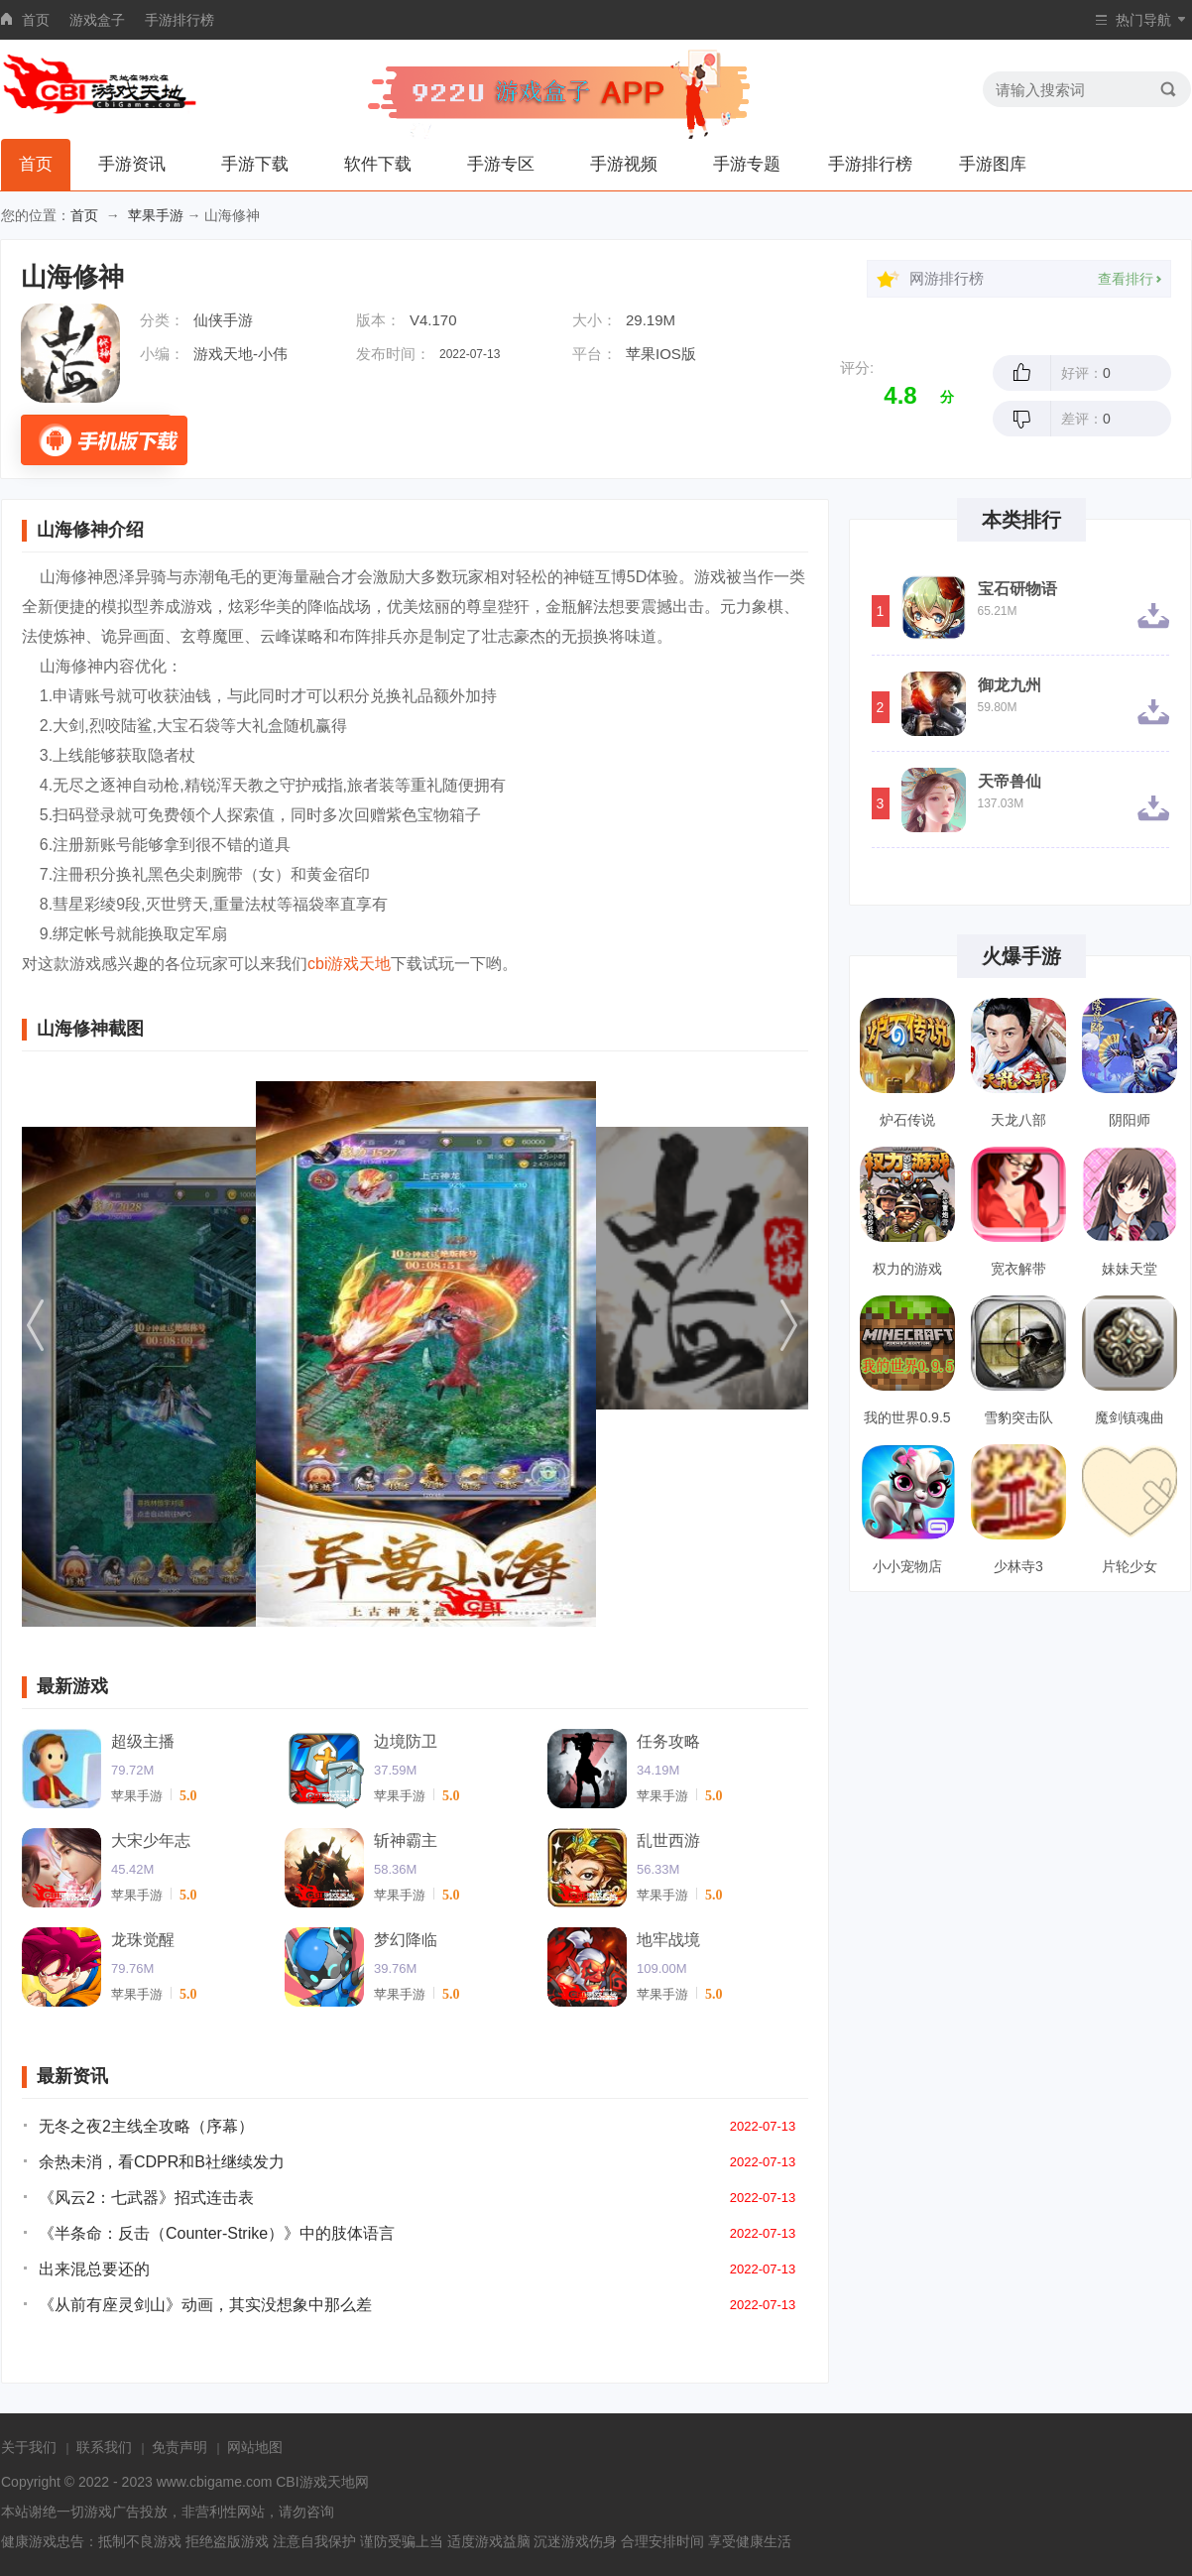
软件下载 (378, 164)
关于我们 (29, 2447)
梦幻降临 (405, 1939)
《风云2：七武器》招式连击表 (146, 2197)
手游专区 (501, 164)
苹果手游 (155, 215)
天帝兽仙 (1009, 782)
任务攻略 (668, 1741)
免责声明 (179, 2447)
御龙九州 (1009, 685)
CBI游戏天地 (315, 2482)
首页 (36, 20)
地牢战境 (668, 1939)
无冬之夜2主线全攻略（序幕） (146, 2126)
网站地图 (255, 2447)
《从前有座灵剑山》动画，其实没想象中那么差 (205, 2304)
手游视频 (623, 164)
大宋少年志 (150, 1840)
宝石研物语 (1017, 589)
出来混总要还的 (94, 2269)
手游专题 (746, 164)
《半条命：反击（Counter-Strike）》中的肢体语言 (217, 2233)
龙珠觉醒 (143, 1939)
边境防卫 (405, 1741)
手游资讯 (132, 164)
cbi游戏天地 (349, 963)
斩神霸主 (405, 1840)
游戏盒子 (97, 20)
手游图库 (992, 164)
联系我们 (104, 2447)
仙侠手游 (223, 319)
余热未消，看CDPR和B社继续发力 (162, 2161)
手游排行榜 (179, 20)
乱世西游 (668, 1840)
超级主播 (143, 1741)
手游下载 (255, 164)
